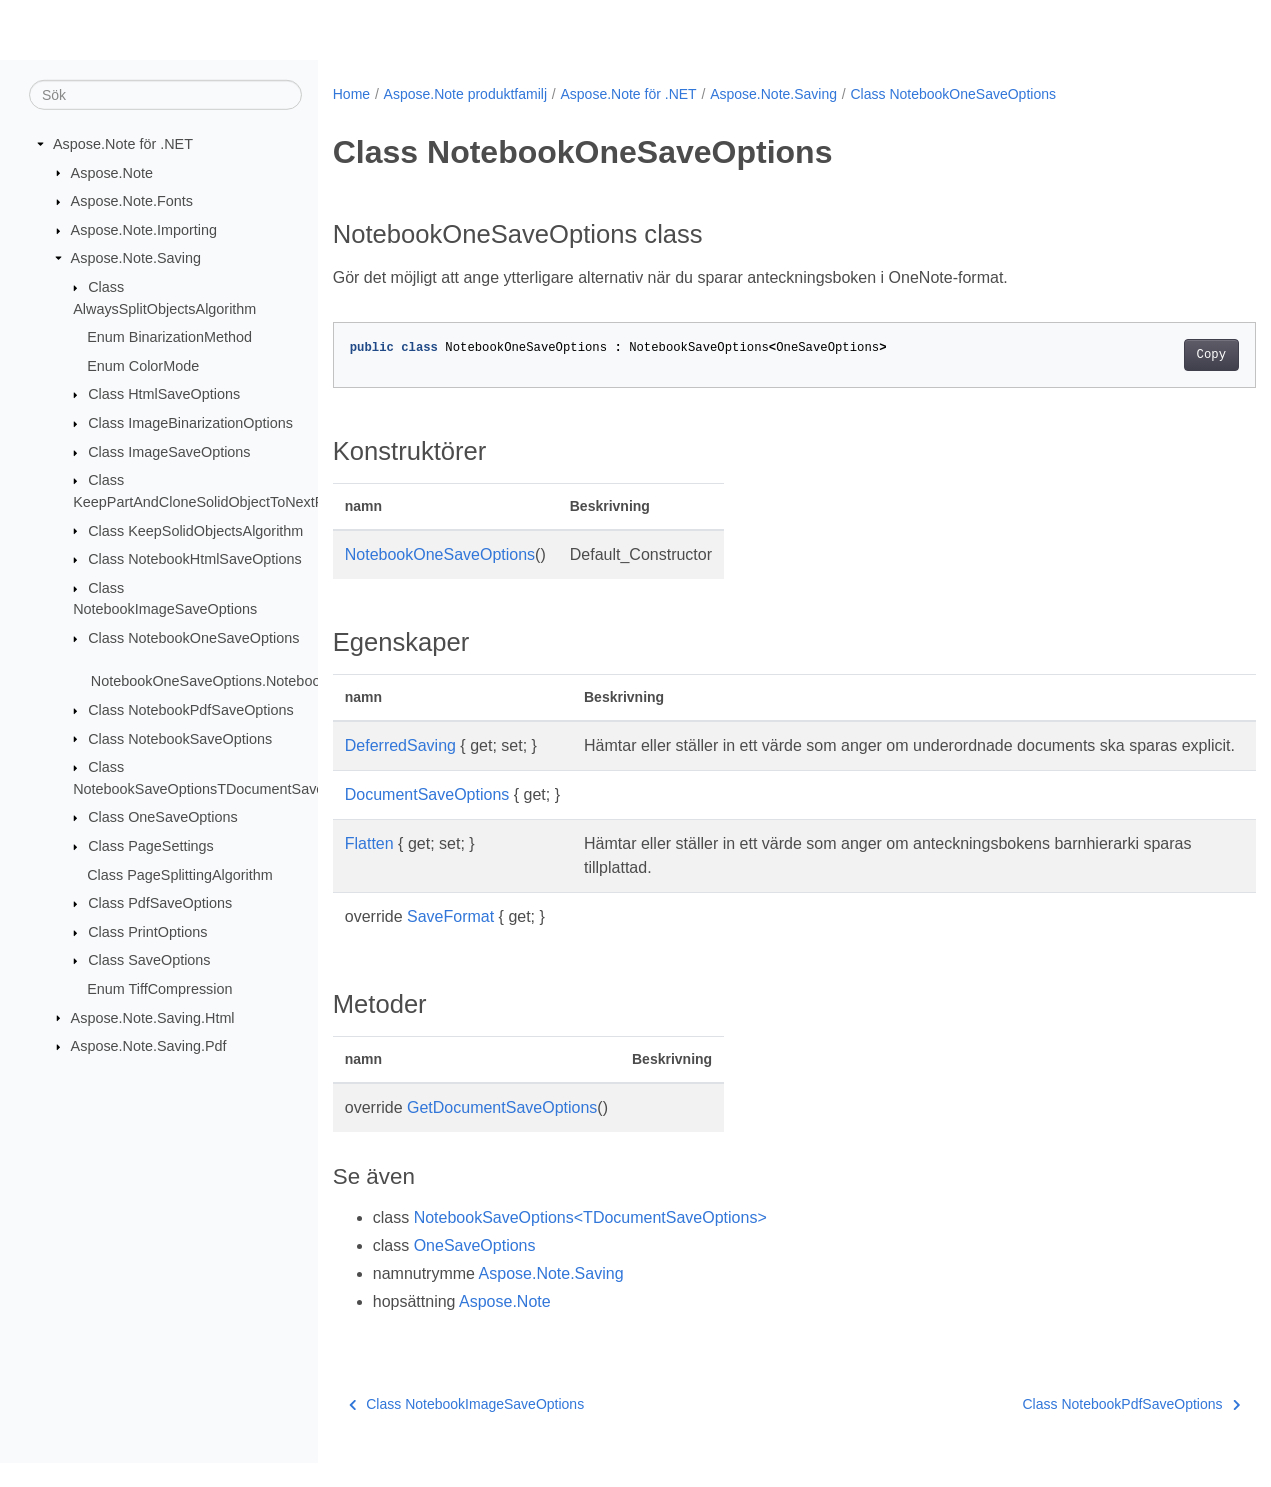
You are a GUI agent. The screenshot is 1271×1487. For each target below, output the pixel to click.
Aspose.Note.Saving (136, 258)
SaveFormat (450, 940)
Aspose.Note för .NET (123, 144)
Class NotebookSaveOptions (180, 738)
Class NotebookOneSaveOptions (193, 638)
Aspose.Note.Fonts (132, 201)
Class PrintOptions (147, 932)
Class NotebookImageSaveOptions (466, 1428)
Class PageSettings (151, 846)
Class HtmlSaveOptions (164, 394)
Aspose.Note (112, 172)
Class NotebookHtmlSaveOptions (195, 559)
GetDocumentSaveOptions (502, 1131)
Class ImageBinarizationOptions (190, 423)
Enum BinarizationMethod (169, 337)
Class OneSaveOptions (163, 817)
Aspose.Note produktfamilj (465, 94)
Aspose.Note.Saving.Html (153, 1017)
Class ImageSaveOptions (169, 452)
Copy (1147, 355)
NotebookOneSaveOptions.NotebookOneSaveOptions (264, 681)
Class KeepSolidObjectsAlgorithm (195, 530)
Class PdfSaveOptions (160, 903)
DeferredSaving (400, 745)
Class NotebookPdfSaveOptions (191, 710)
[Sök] (165, 95)
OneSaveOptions (475, 1269)
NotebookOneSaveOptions (440, 554)
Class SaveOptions (149, 960)
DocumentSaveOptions (427, 818)
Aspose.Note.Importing (144, 230)
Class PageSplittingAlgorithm (180, 874)
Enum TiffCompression (159, 989)
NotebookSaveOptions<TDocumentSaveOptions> (590, 1241)
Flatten (369, 867)
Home (351, 94)
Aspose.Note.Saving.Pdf (149, 1046)
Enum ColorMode (143, 366)
